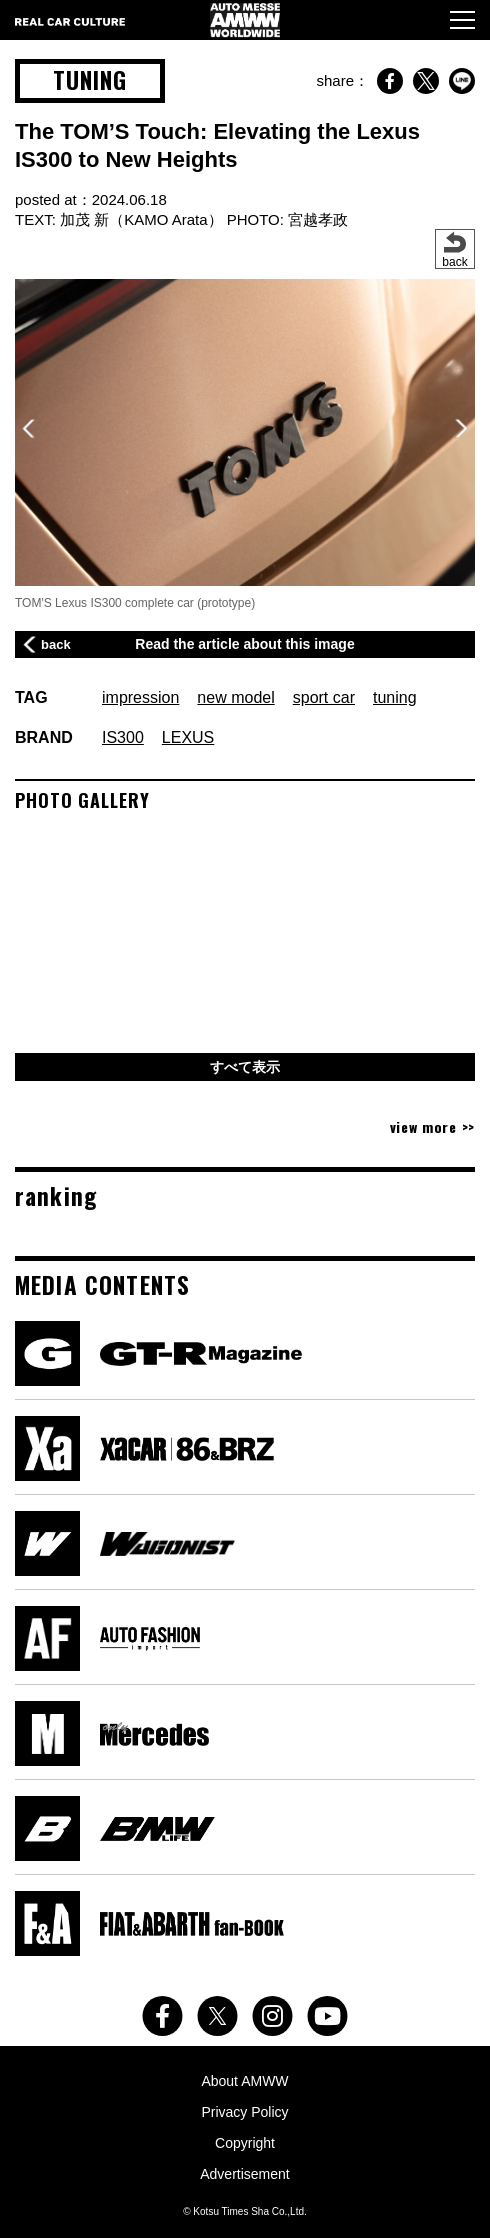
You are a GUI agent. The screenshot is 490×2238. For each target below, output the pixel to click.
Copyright (245, 2143)
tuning (395, 697)
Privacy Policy (244, 2112)
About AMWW (244, 2081)
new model (235, 697)
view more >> (432, 1126)
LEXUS (188, 737)
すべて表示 (245, 1067)
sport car (324, 697)
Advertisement (244, 2174)
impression (140, 697)
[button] (461, 429)
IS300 (123, 737)
